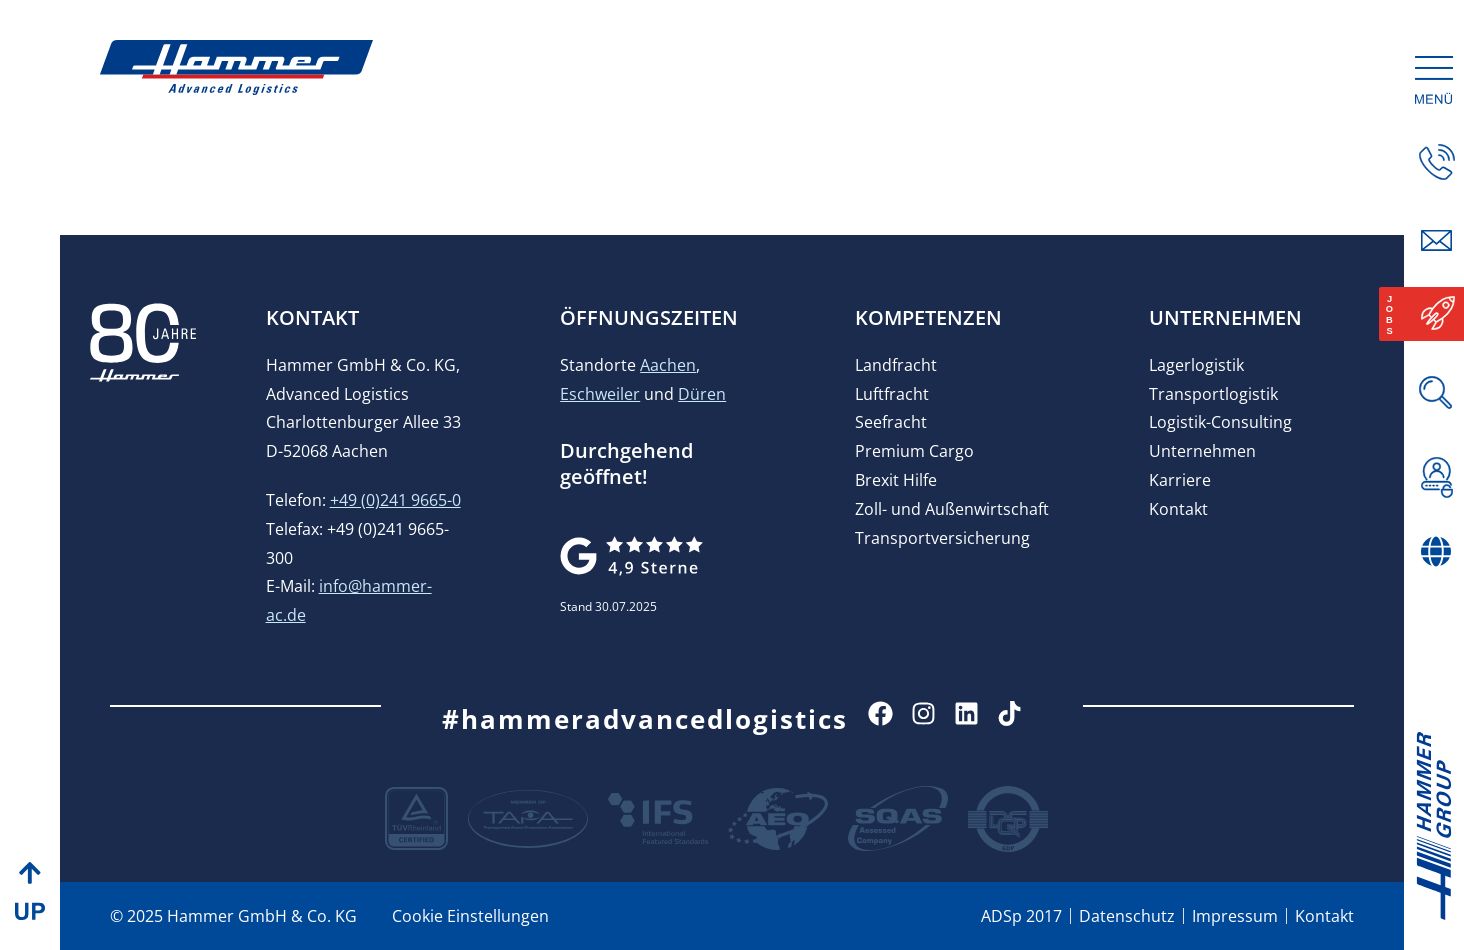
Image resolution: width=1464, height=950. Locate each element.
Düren (702, 394)
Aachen (668, 365)
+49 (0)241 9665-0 (395, 500)
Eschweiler (600, 394)
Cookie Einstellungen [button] (470, 916)
